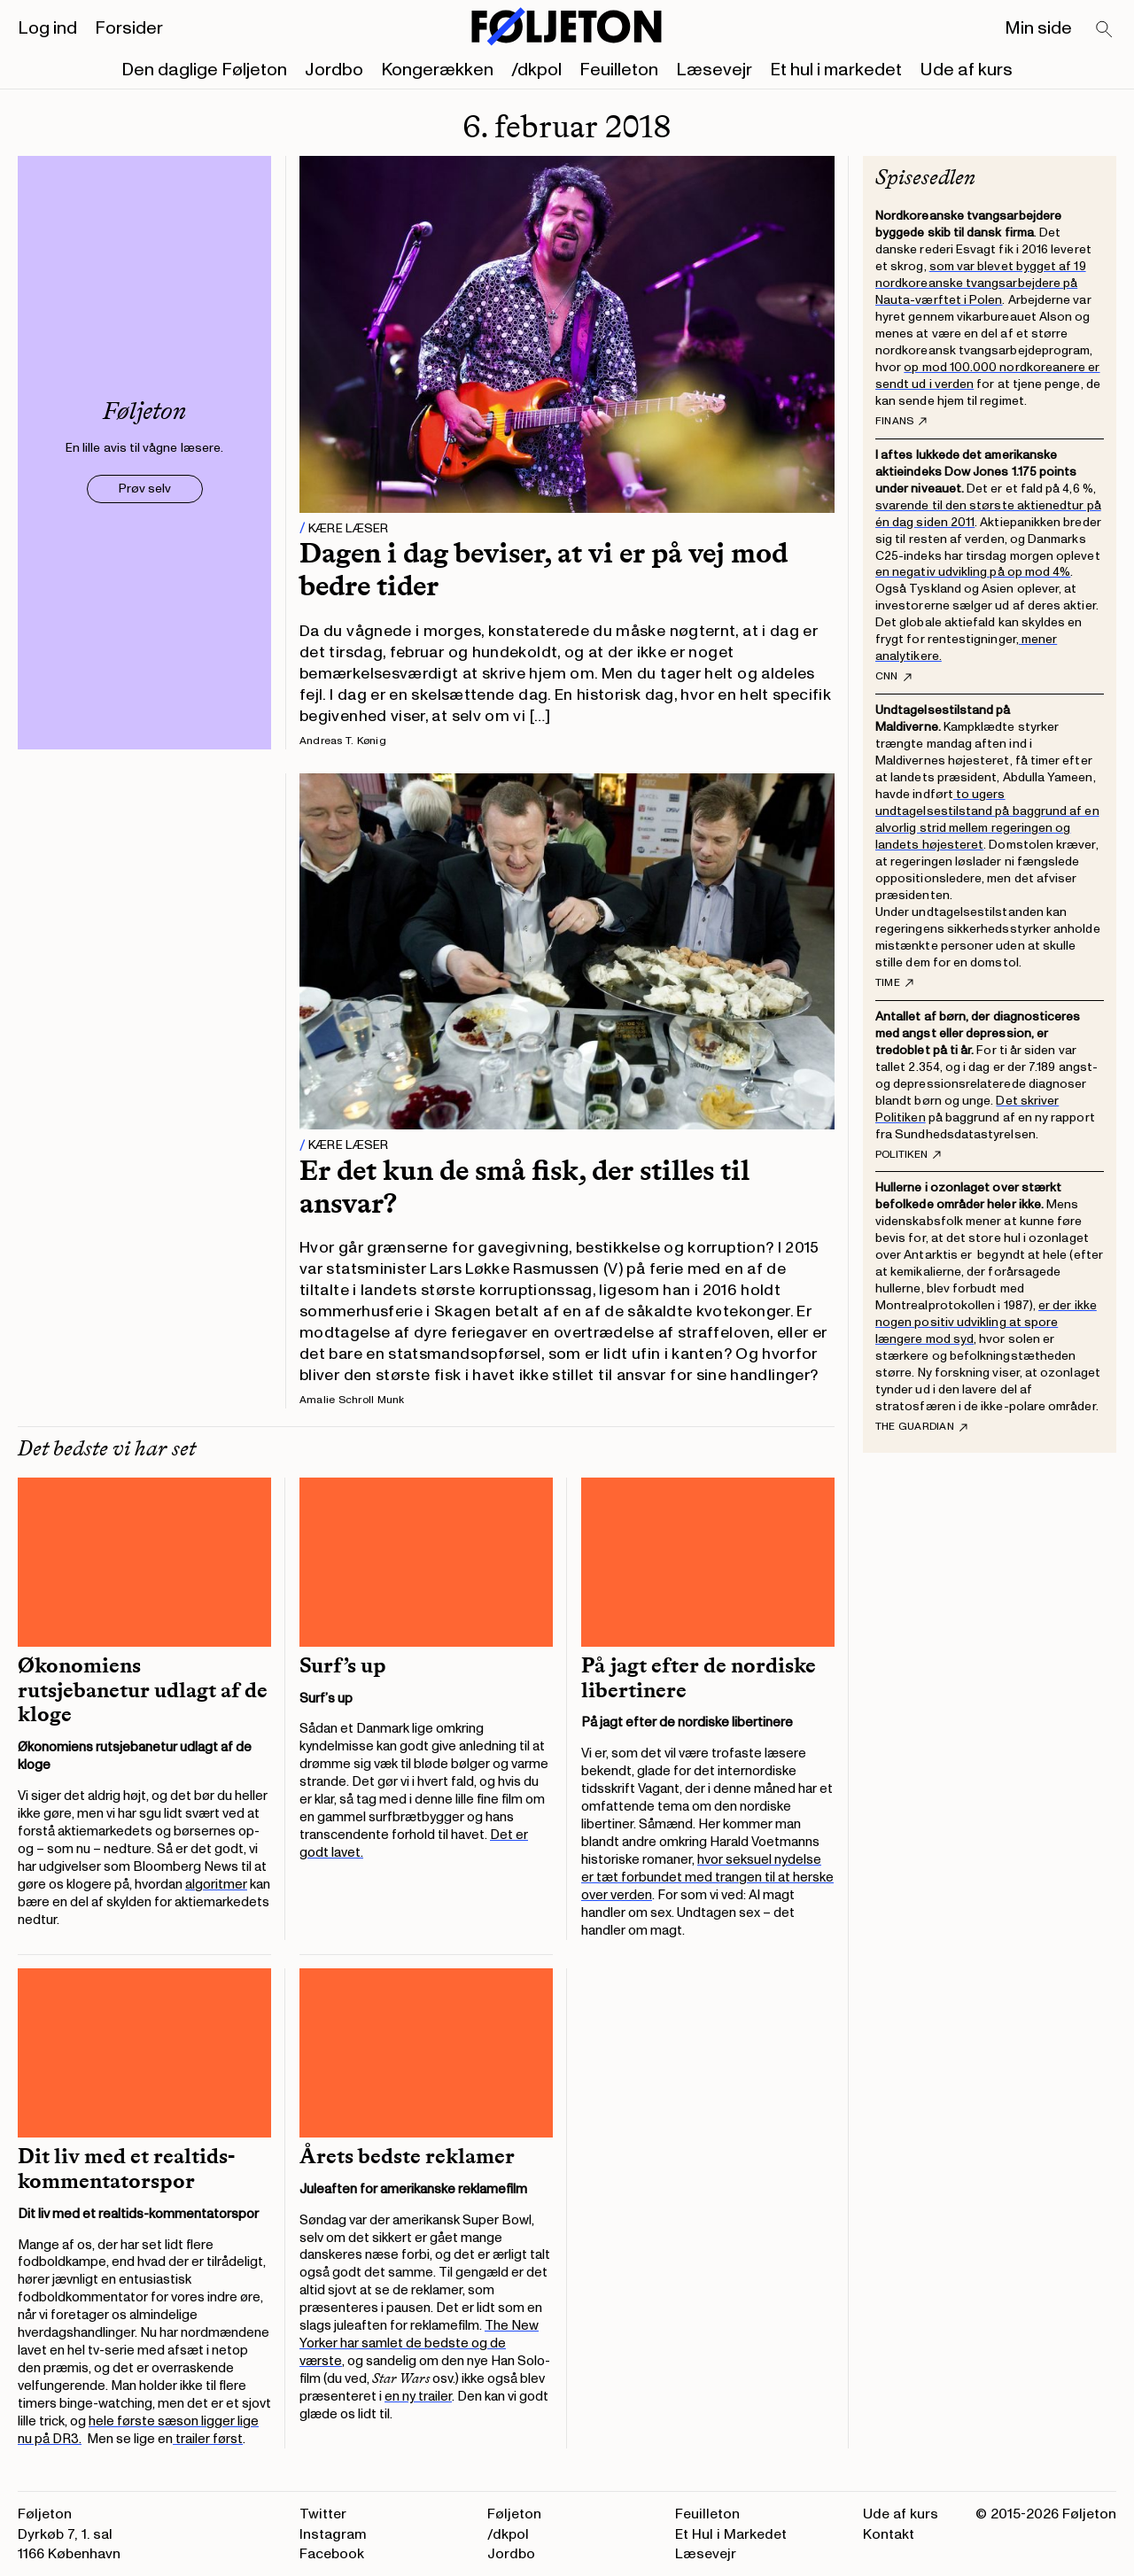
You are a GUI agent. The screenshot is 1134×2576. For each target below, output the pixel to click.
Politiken (908, 1155)
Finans (901, 422)
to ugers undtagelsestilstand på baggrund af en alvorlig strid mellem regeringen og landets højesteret (987, 819)
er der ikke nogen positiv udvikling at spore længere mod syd (986, 1322)
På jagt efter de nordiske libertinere (698, 1678)
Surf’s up (342, 1665)
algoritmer (216, 1884)
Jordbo (334, 70)
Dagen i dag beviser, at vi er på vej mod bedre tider (543, 569)
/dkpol (536, 70)
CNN (893, 677)
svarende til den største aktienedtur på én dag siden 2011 (988, 514)
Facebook (331, 2554)
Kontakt (888, 2534)
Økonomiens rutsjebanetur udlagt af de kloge (143, 1690)
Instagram (333, 2534)
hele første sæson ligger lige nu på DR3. (138, 2430)
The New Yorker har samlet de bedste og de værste (419, 2343)
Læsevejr (714, 70)
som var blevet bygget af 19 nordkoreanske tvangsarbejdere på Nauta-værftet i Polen (980, 283)
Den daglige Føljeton (204, 70)
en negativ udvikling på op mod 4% (972, 571)
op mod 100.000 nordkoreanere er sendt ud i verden (987, 375)
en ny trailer (418, 2396)
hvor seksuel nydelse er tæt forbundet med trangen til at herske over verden (707, 1878)
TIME (894, 983)
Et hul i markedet (836, 70)
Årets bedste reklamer (407, 2156)
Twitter (322, 2514)
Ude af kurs (966, 70)
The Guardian (921, 1427)
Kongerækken (437, 70)
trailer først (208, 2439)
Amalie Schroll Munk (352, 1400)
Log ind (47, 28)
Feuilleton (618, 70)
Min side (1038, 28)
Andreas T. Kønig (342, 741)
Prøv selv (145, 488)
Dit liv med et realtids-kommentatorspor (126, 2168)
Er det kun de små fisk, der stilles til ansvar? (524, 1186)
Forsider (129, 28)
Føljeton (514, 2514)
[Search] (1104, 30)
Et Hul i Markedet (731, 2534)
